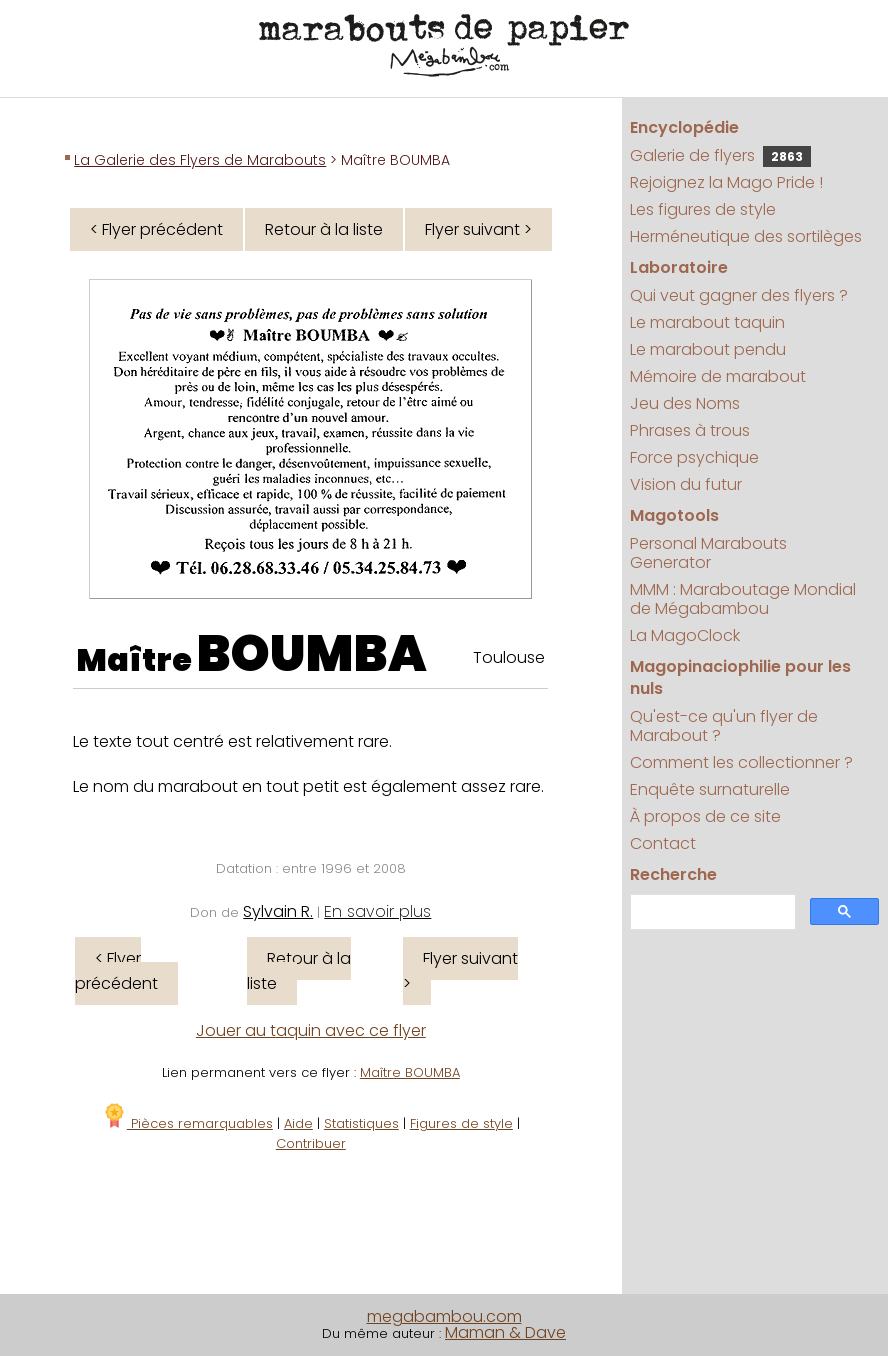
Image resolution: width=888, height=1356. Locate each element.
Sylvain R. (278, 911)
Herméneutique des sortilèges (746, 236)
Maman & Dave (505, 1332)
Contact (663, 843)
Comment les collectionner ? (741, 762)
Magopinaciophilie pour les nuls (740, 677)
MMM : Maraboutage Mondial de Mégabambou (743, 599)
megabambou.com (444, 1316)
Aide (298, 1123)
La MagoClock (685, 635)
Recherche (673, 874)
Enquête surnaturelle (710, 789)
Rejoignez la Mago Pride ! (726, 182)
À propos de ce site (705, 816)
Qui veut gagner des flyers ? (739, 295)
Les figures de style (703, 209)
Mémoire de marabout (718, 376)
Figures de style (461, 1123)
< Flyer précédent (156, 229)
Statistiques (361, 1123)
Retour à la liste (324, 229)
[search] (711, 912)
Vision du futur (686, 484)
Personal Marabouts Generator (708, 553)
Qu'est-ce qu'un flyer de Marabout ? (724, 726)
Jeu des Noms (685, 403)
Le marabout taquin (707, 322)
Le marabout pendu (708, 349)
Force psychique (694, 457)
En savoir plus (377, 911)
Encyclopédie (684, 127)
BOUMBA (312, 654)
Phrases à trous (690, 430)
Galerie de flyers (720, 155)
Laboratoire (679, 267)
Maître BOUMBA (410, 1072)
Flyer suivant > (478, 229)
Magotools (674, 515)
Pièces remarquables (187, 1123)
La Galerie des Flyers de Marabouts (200, 160)
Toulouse (509, 657)
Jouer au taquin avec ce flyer (311, 1030)
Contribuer (311, 1143)
